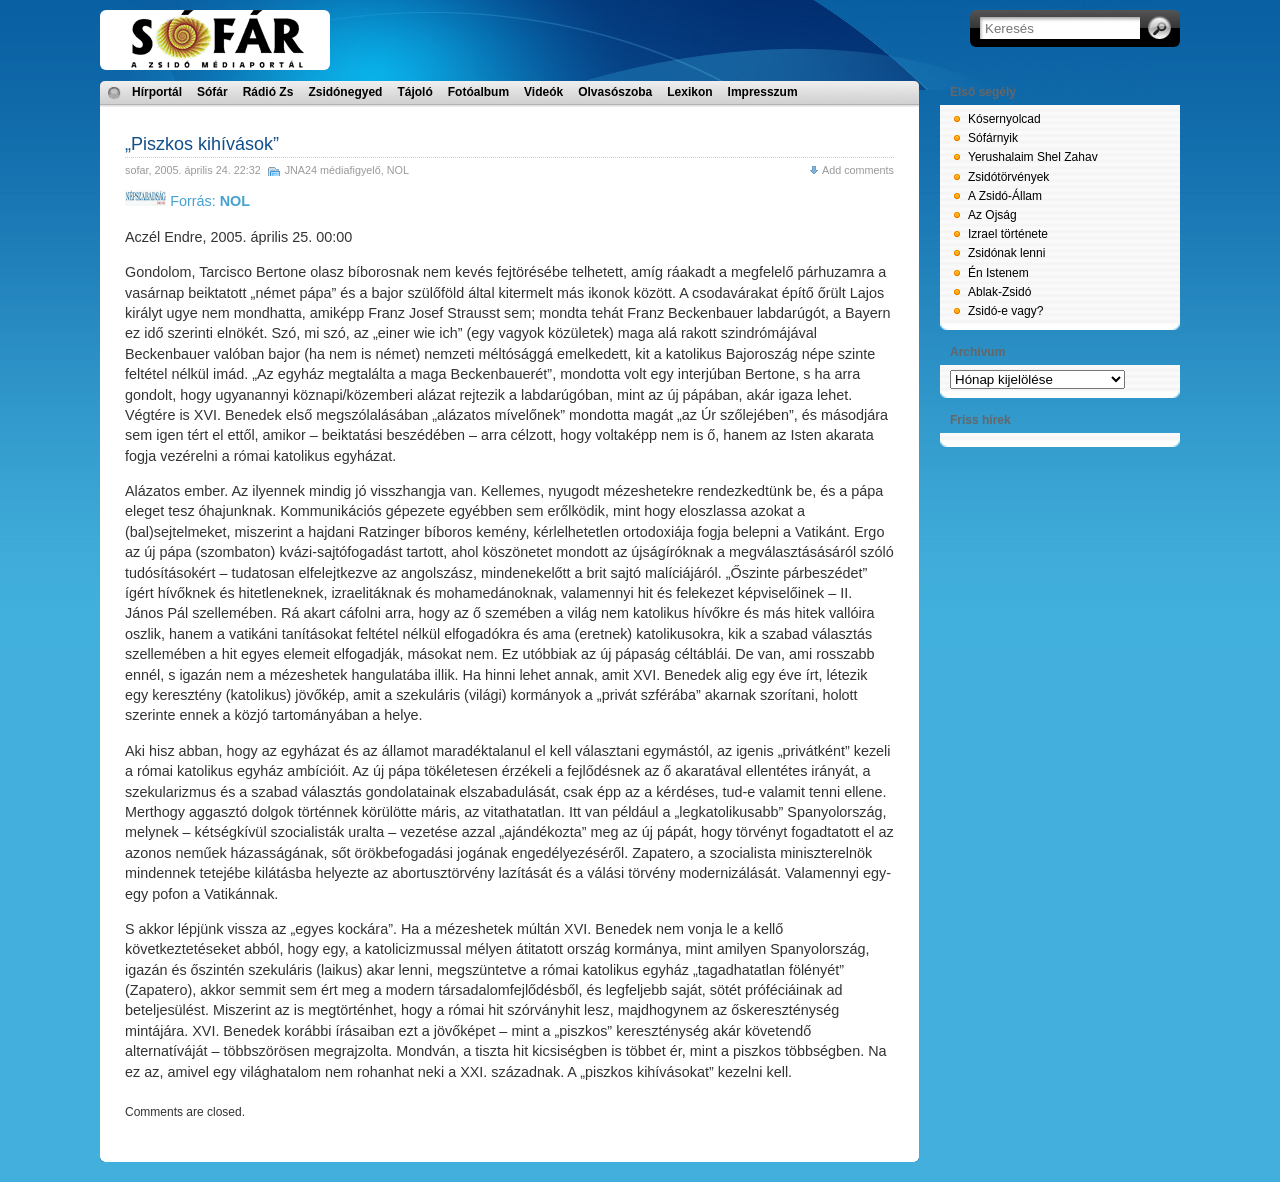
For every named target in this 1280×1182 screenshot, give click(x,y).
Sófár (212, 92)
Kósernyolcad (1004, 119)
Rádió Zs (268, 92)
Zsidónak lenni (1006, 253)
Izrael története (1008, 234)
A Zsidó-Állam (1005, 196)
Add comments (858, 170)
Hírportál (157, 92)
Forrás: (187, 201)
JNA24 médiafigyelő (333, 170)
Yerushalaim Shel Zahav (1033, 157)
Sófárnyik (993, 138)
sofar (136, 170)
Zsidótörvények (1008, 177)
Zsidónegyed (345, 92)
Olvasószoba (615, 92)
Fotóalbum (478, 92)
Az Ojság (992, 215)
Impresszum (763, 92)
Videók (543, 92)
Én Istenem (998, 273)
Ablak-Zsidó (999, 292)
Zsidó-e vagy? (1005, 311)
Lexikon (689, 92)
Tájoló (414, 92)
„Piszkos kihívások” (202, 144)
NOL (398, 170)
